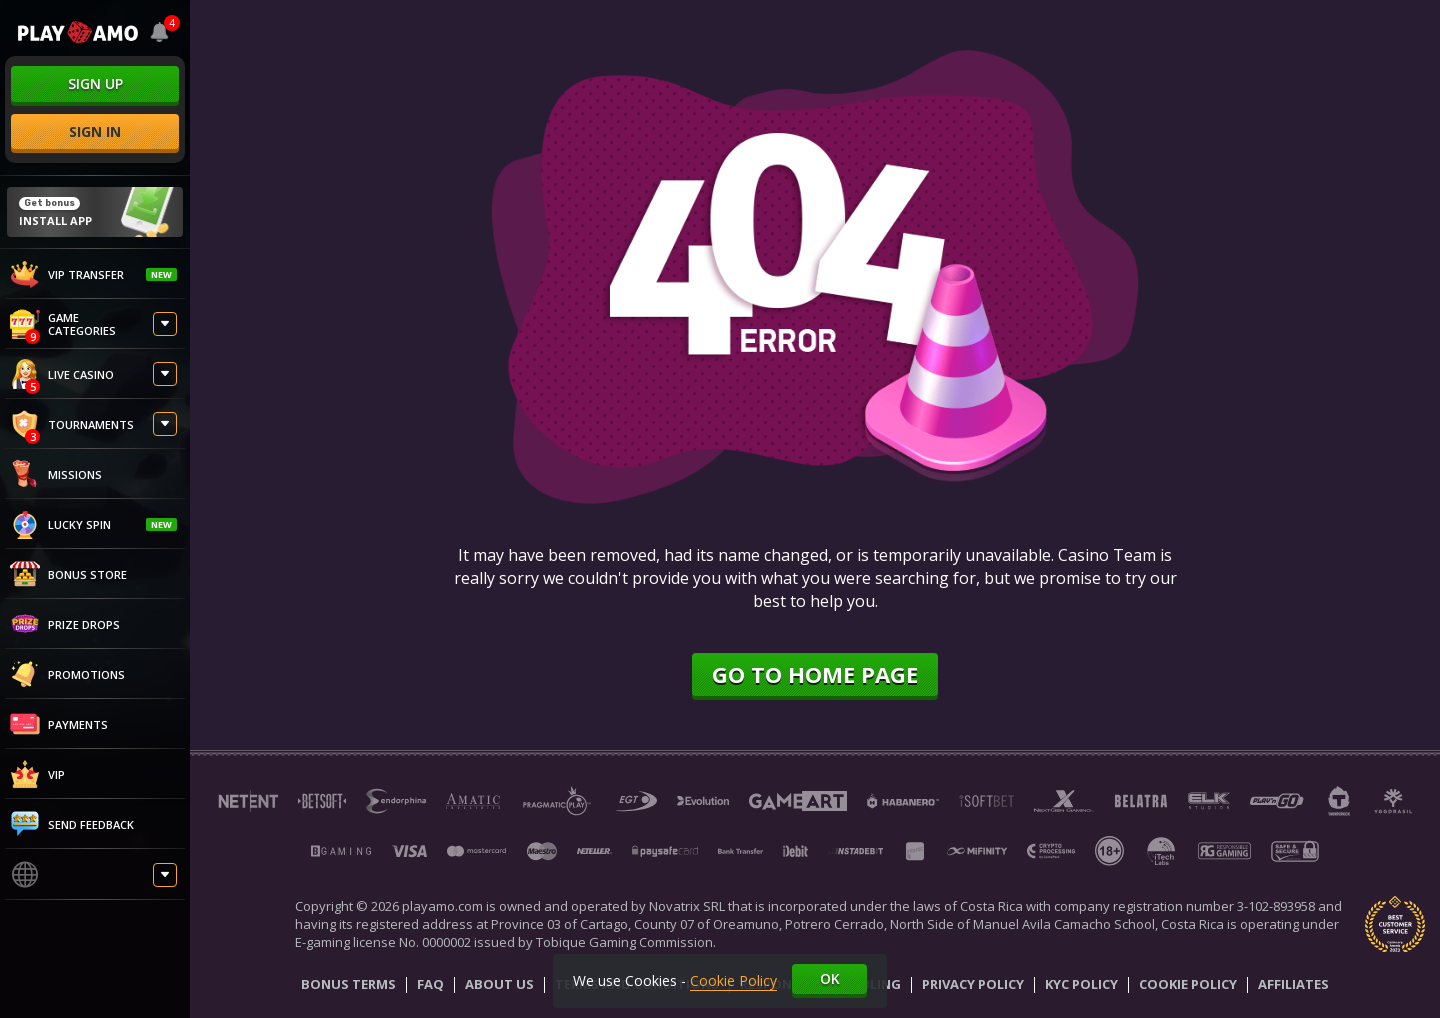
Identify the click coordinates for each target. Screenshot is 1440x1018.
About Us (499, 985)
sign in (95, 131)
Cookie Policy (1188, 985)
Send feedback (72, 824)
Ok (830, 978)
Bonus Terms (348, 985)
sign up (95, 83)
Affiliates (1293, 985)
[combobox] (160, 32)
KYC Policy (1081, 985)
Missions (56, 474)
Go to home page (815, 674)
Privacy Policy (973, 985)
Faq (430, 985)
